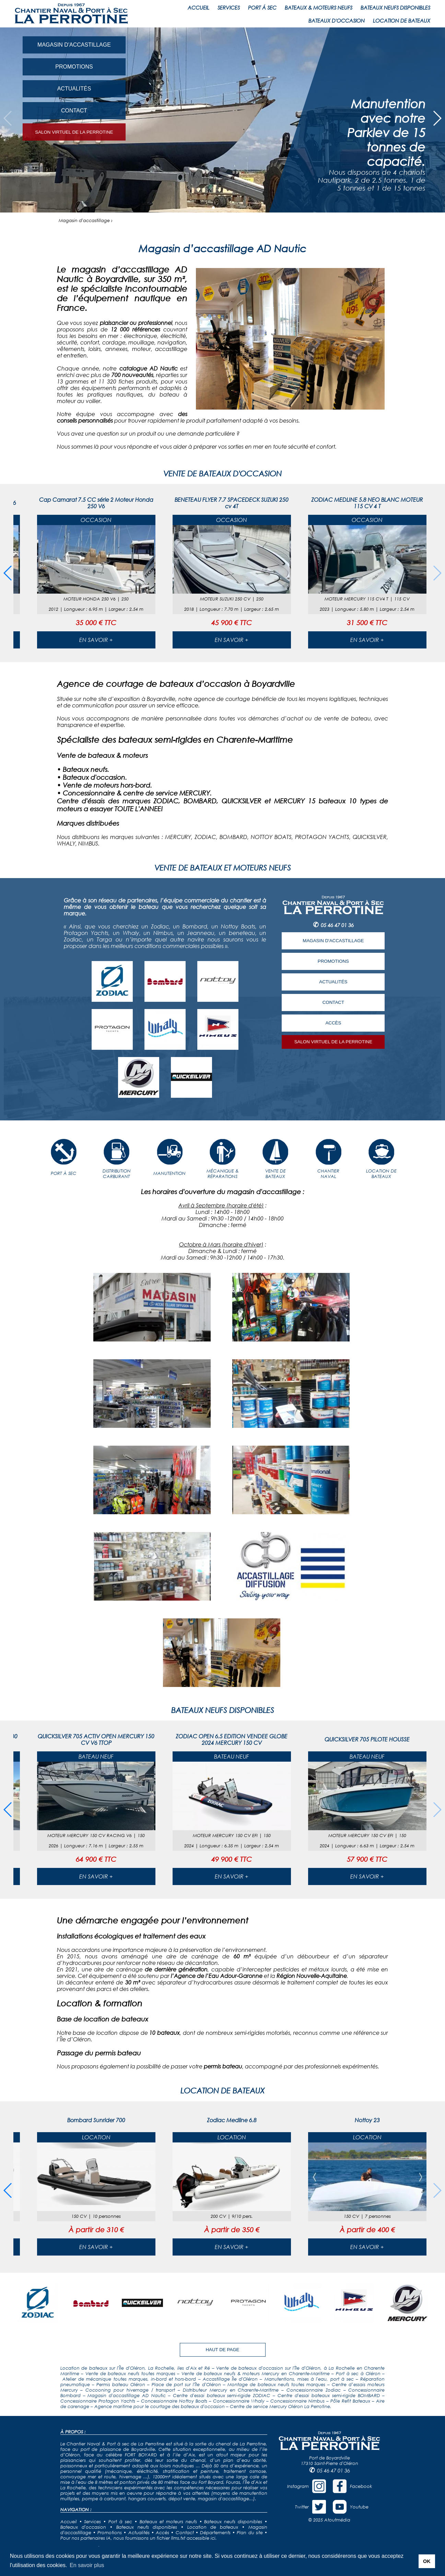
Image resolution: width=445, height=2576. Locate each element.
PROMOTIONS (74, 67)
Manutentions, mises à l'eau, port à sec (309, 2379)
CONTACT (74, 110)
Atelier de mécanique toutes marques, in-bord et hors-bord (129, 2379)
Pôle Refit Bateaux (350, 2401)
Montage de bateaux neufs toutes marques (276, 2384)
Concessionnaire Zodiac (313, 2390)
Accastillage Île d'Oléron (230, 2379)
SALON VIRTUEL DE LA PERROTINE (74, 132)
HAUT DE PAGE (222, 2349)
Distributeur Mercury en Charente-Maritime (231, 2390)
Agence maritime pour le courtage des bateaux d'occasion (159, 2406)
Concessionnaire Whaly (239, 2401)
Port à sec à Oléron (358, 2373)
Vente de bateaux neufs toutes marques (130, 2373)
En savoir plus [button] (87, 2565)
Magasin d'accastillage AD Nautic (126, 2395)
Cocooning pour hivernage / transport (130, 2390)
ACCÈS (333, 1022)
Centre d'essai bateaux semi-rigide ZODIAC (222, 2395)
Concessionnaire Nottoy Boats (174, 2401)
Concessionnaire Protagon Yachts (97, 2401)
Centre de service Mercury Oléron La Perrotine (280, 2406)
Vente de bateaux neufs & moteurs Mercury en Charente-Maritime (255, 2373)
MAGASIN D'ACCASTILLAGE (74, 45)
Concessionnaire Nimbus (297, 2401)
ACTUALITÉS (74, 89)
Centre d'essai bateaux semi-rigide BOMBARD (329, 2395)
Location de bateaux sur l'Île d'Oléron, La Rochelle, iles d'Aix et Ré (135, 2368)
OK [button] (427, 2561)
